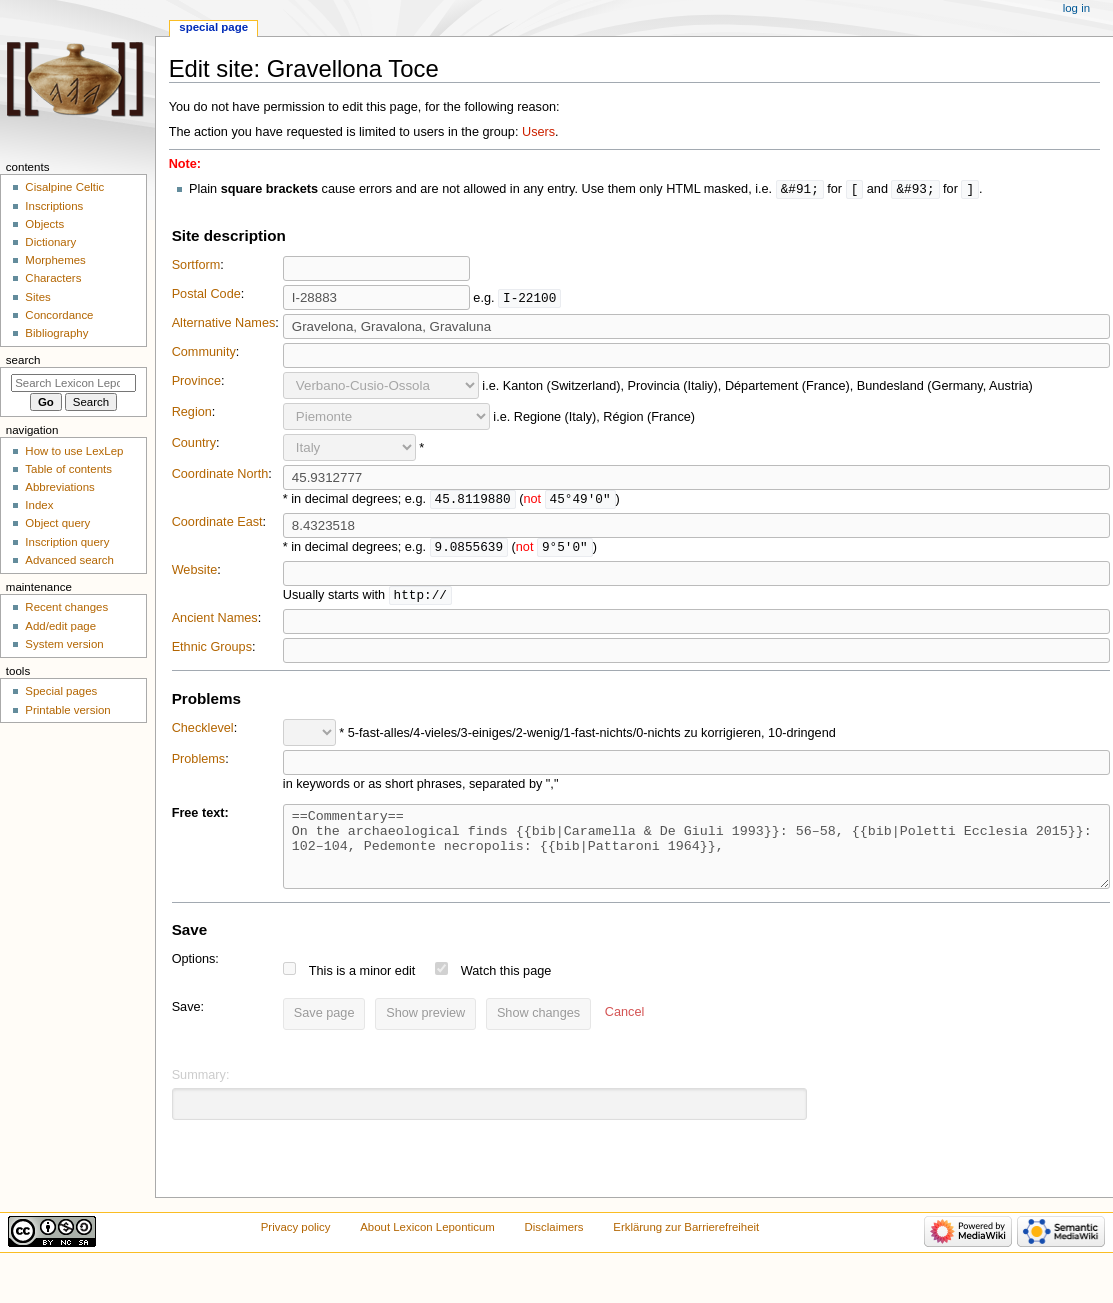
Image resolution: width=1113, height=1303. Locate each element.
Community (204, 353)
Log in (1076, 8)
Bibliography (56, 333)
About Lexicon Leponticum (427, 1246)
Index (39, 505)
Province (196, 382)
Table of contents (68, 469)
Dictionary (50, 242)
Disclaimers (554, 1246)
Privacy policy (296, 1246)
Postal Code (206, 295)
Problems (199, 763)
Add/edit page (60, 626)
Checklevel (203, 732)
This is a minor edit (362, 990)
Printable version (67, 710)
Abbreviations (59, 487)
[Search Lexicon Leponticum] (73, 383)
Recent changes (66, 607)
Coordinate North (220, 475)
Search (23, 360)
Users (538, 132)
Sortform (196, 266)
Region (192, 413)
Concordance (59, 315)
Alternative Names (224, 324)
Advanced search (69, 560)
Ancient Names (215, 622)
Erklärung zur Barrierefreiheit (686, 1246)
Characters (53, 278)
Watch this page (506, 990)
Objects (44, 224)
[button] (624, 1033)
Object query (57, 523)
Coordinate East (217, 524)
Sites (37, 297)
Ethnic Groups (212, 651)
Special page (213, 27)
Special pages (61, 691)
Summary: (201, 1094)
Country (194, 444)
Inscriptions (54, 206)
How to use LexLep (74, 451)
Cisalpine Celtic (64, 187)
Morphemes (55, 260)
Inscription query (67, 542)
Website (195, 573)
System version (64, 644)
